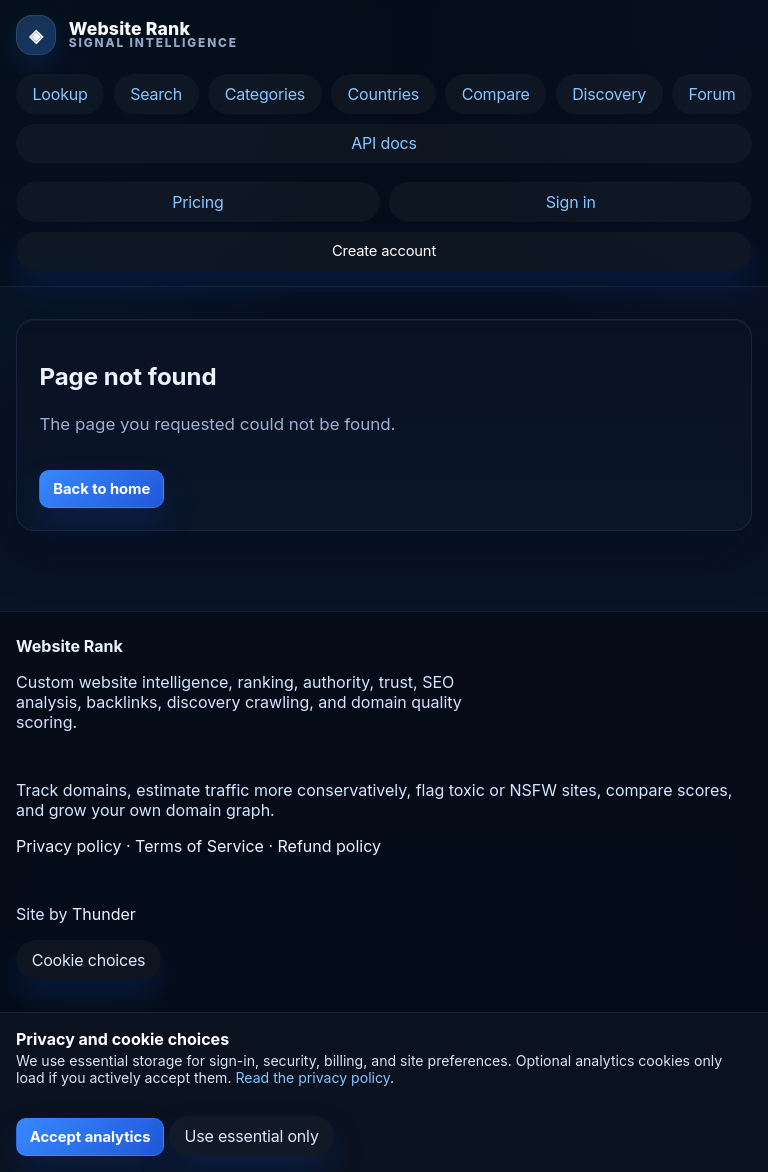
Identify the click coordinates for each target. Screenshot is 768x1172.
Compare (496, 94)
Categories (265, 94)
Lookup (59, 94)
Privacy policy (68, 846)
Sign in (571, 202)
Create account (384, 251)
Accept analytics (90, 1137)
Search (156, 94)
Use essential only (252, 1136)
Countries (384, 94)
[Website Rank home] (127, 35)
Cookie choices (89, 960)
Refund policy (329, 846)
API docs (384, 143)
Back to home (101, 489)
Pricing (197, 202)
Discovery (609, 94)
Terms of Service (199, 846)
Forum (712, 94)
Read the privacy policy (312, 1077)
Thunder (104, 914)
